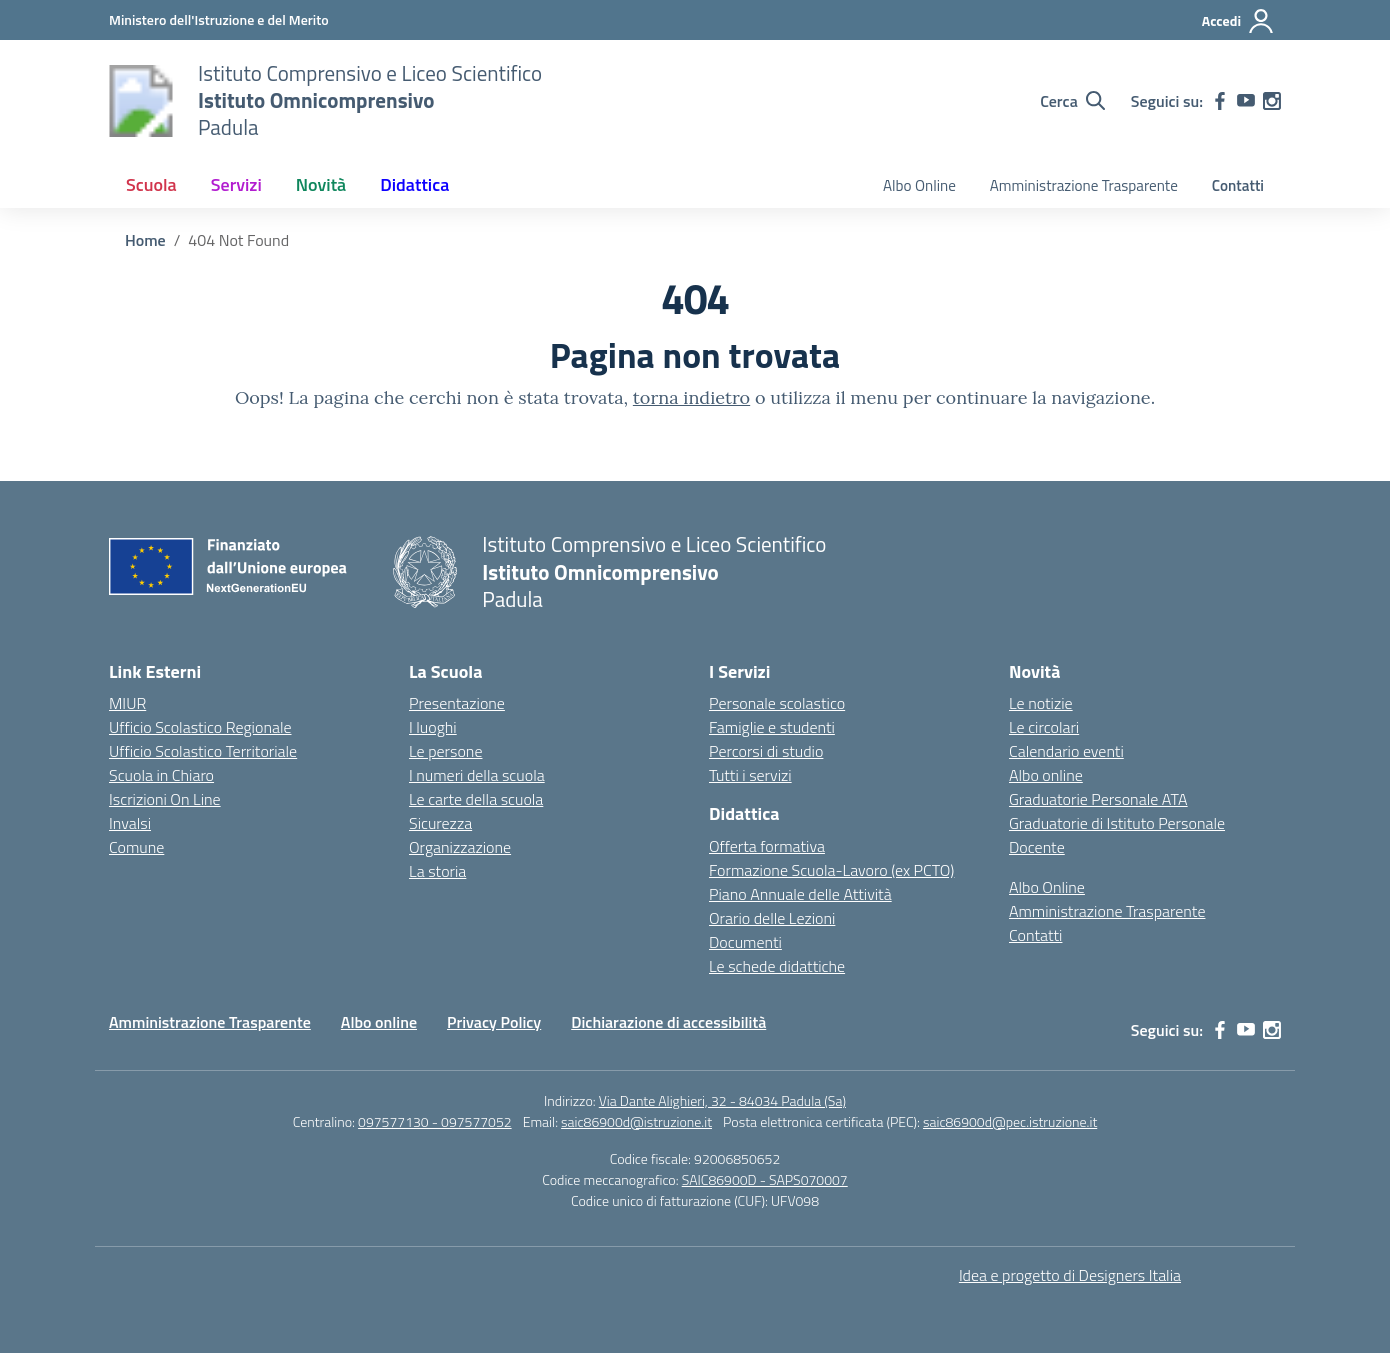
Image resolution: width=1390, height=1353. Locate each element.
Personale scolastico (777, 703)
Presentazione (457, 703)
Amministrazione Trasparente (1084, 185)
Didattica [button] (414, 184)
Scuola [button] (151, 184)
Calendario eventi (1066, 751)
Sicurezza (440, 823)
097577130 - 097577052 (435, 1121)
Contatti (1238, 185)
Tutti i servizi (750, 775)
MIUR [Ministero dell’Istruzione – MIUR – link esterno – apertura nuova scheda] (127, 703)
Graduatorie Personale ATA (1098, 799)
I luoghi (433, 727)
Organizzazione (460, 847)
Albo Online (919, 185)
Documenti (745, 942)
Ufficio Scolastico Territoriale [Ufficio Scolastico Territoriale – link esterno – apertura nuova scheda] (203, 751)
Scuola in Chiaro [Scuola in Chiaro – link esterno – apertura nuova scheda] (161, 775)
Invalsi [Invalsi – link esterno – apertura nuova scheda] (130, 823)
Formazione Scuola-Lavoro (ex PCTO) (831, 870)
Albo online (1046, 775)
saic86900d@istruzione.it (636, 1121)
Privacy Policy (494, 1022)
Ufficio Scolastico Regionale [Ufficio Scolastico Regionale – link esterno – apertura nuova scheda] (200, 727)
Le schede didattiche (777, 966)
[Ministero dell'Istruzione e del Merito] (219, 19)
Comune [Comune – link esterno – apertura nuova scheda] (136, 847)
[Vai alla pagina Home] (145, 240)
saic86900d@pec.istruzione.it (1010, 1121)
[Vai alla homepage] (141, 101)
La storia (437, 871)
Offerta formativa (767, 846)
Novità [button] (321, 184)
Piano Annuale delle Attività (800, 894)
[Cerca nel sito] (1072, 101)
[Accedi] (1238, 21)
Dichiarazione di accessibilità (668, 1022)
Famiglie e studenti (772, 727)
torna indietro (691, 397)
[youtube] (1246, 101)
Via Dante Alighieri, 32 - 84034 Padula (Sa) (722, 1100)
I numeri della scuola (477, 775)
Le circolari (1044, 727)
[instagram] (1272, 101)
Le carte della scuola (476, 799)
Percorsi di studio (766, 751)
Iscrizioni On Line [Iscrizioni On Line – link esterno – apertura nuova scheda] (165, 799)
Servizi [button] (236, 184)
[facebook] (1220, 101)
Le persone (445, 751)
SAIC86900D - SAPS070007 (765, 1179)
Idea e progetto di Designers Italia (1070, 1275)
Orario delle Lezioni (772, 918)
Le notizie (1041, 703)
